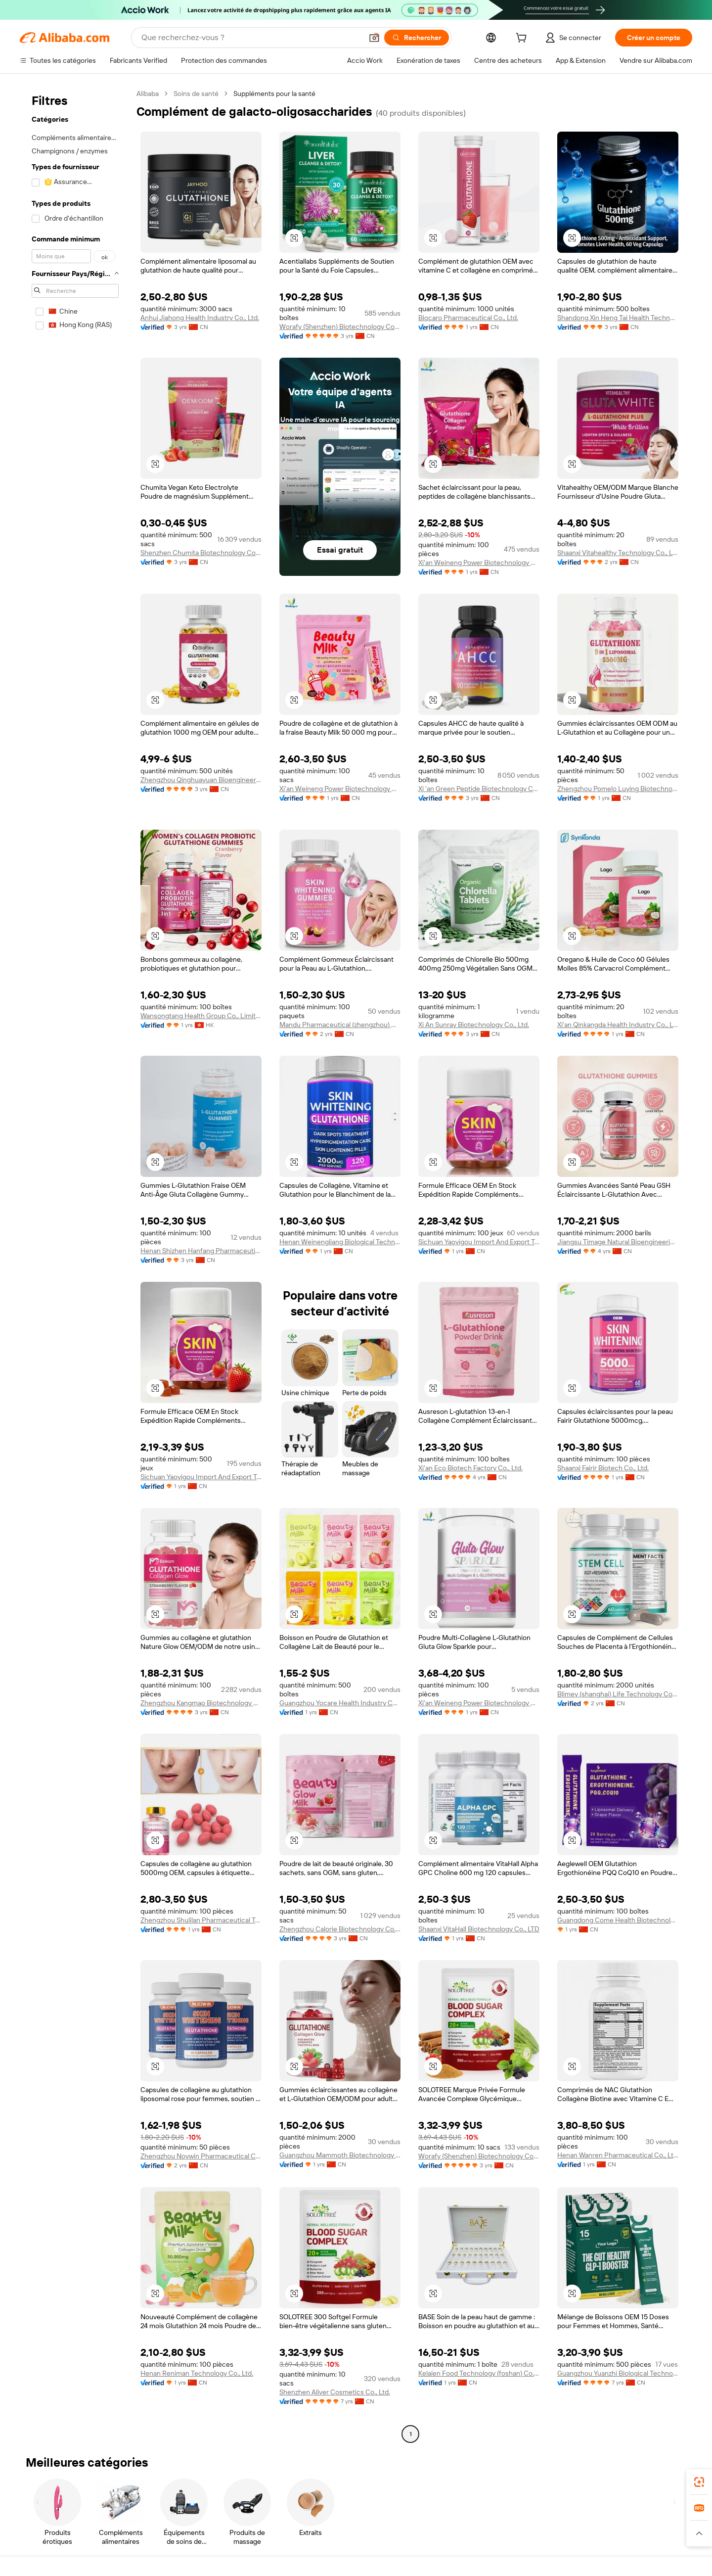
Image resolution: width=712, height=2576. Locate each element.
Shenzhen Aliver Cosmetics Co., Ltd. (334, 2392)
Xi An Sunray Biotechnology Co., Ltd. (473, 1025)
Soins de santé (196, 93)
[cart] (523, 39)
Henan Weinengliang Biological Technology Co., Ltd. (339, 1242)
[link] (699, 2482)
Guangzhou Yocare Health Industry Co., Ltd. (339, 1703)
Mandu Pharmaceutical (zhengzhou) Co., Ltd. (339, 1025)
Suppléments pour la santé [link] (274, 93)
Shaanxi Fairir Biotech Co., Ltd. (603, 1468)
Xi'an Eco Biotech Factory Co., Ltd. (470, 1468)
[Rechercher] (416, 38)
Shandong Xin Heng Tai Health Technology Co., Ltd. (617, 318)
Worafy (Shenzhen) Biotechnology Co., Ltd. (339, 326)
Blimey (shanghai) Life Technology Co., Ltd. (617, 1694)
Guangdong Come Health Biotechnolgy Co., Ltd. (617, 1920)
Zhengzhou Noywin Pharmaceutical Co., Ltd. (201, 2156)
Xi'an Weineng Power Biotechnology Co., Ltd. (478, 562)
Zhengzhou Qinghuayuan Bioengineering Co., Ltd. (201, 780)
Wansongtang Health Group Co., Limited (201, 1016)
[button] (374, 38)
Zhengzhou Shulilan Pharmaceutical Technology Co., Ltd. (201, 1920)
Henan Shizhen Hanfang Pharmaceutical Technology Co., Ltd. (201, 1251)
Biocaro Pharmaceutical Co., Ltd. (468, 318)
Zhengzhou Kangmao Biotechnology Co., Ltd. (201, 1703)
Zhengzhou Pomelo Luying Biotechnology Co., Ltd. (617, 789)
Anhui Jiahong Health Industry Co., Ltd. (199, 318)
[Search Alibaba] (250, 37)
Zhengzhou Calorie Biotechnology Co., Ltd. (339, 1929)
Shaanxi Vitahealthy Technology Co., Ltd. (617, 553)
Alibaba (147, 93)
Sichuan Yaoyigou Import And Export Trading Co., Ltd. (478, 1242)
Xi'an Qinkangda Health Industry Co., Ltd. (617, 1025)
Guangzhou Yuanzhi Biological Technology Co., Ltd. (617, 2373)
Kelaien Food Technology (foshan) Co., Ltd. (478, 2373)
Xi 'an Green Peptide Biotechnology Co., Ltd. (478, 789)
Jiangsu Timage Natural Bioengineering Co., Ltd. (617, 1242)
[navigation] (75, 1265)
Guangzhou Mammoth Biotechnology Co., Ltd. (339, 2155)
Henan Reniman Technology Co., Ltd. (196, 2373)
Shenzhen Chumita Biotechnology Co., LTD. (201, 553)
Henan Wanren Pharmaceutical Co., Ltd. (617, 2155)
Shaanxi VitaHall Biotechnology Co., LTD (478, 1929)
